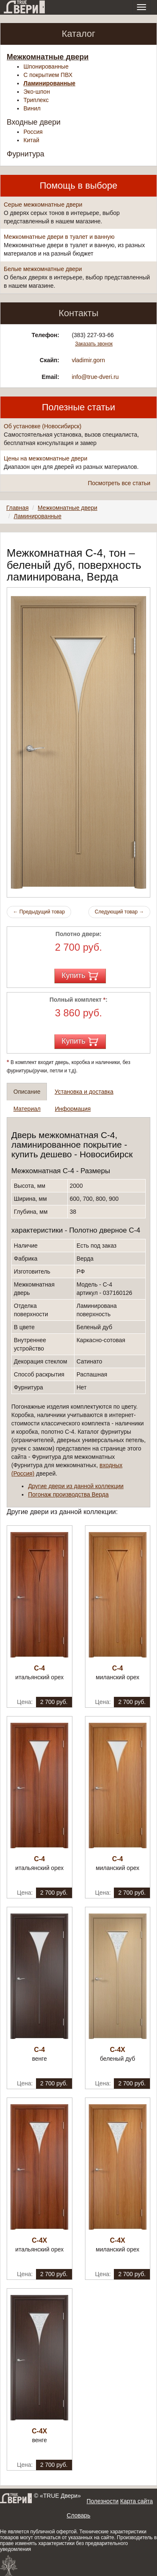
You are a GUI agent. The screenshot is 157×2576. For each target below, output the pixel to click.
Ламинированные (49, 83)
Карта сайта (136, 2501)
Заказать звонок (94, 344)
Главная (17, 507)
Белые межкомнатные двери (43, 269)
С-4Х (117, 2049)
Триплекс (36, 100)
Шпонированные (46, 66)
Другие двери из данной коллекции (76, 1486)
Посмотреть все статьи (119, 483)
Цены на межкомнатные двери (45, 458)
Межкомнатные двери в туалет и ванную (59, 236)
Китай (31, 140)
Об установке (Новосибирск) (42, 426)
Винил (32, 108)
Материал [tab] (27, 1108)
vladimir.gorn (88, 360)
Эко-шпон (36, 91)
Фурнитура (25, 154)
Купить (80, 976)
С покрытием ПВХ (47, 75)
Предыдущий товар (39, 912)
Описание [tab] (26, 1091)
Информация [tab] (73, 1108)
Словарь (78, 2515)
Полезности (102, 2501)
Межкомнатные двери (48, 57)
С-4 (39, 1668)
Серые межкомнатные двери (43, 204)
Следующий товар (119, 912)
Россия (33, 131)
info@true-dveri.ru (95, 376)
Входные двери (34, 122)
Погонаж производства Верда (68, 1494)
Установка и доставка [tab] (83, 1091)
